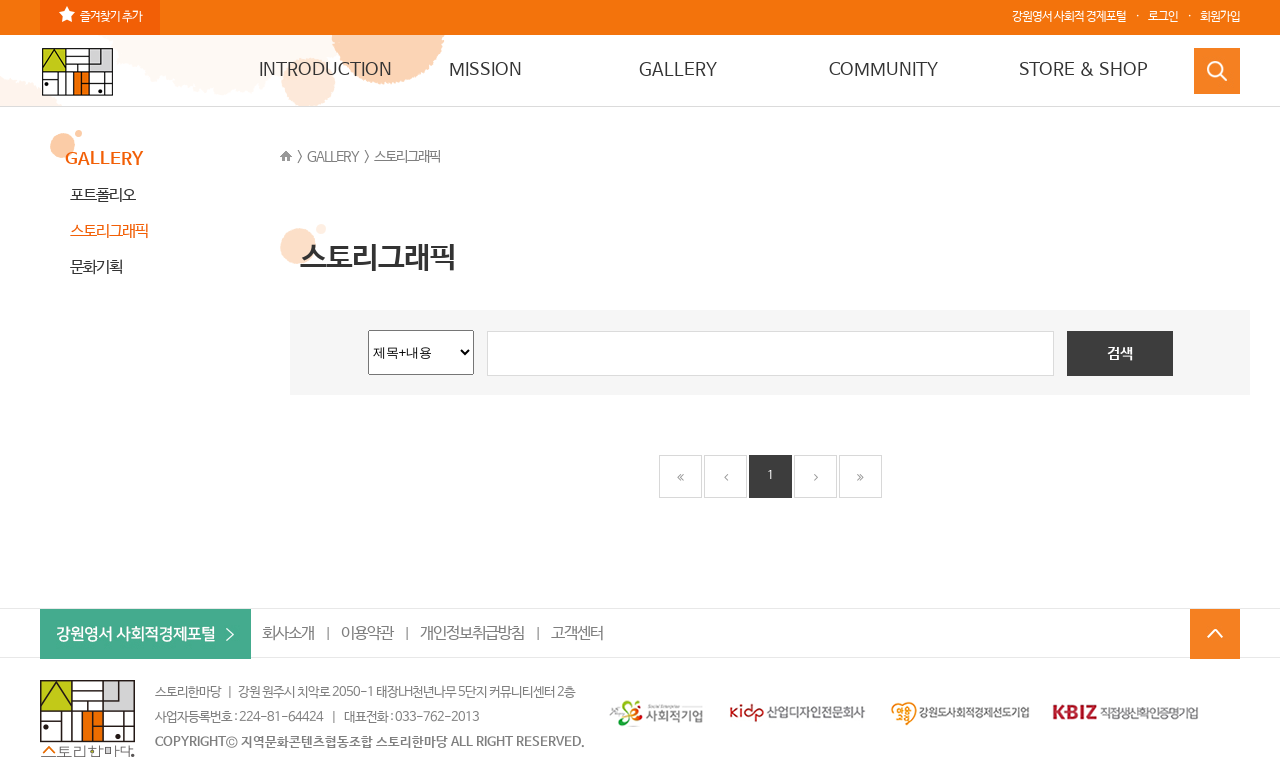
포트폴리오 (102, 195)
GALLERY (678, 70)
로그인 (1163, 17)
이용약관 (367, 633)
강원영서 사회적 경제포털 (1069, 17)
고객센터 (577, 633)
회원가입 (1220, 17)
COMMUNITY (883, 70)
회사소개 (288, 633)
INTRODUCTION (325, 70)
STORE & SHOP (1083, 70)
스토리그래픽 (407, 157)
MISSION (485, 70)
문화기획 (96, 267)
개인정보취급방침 (472, 633)
